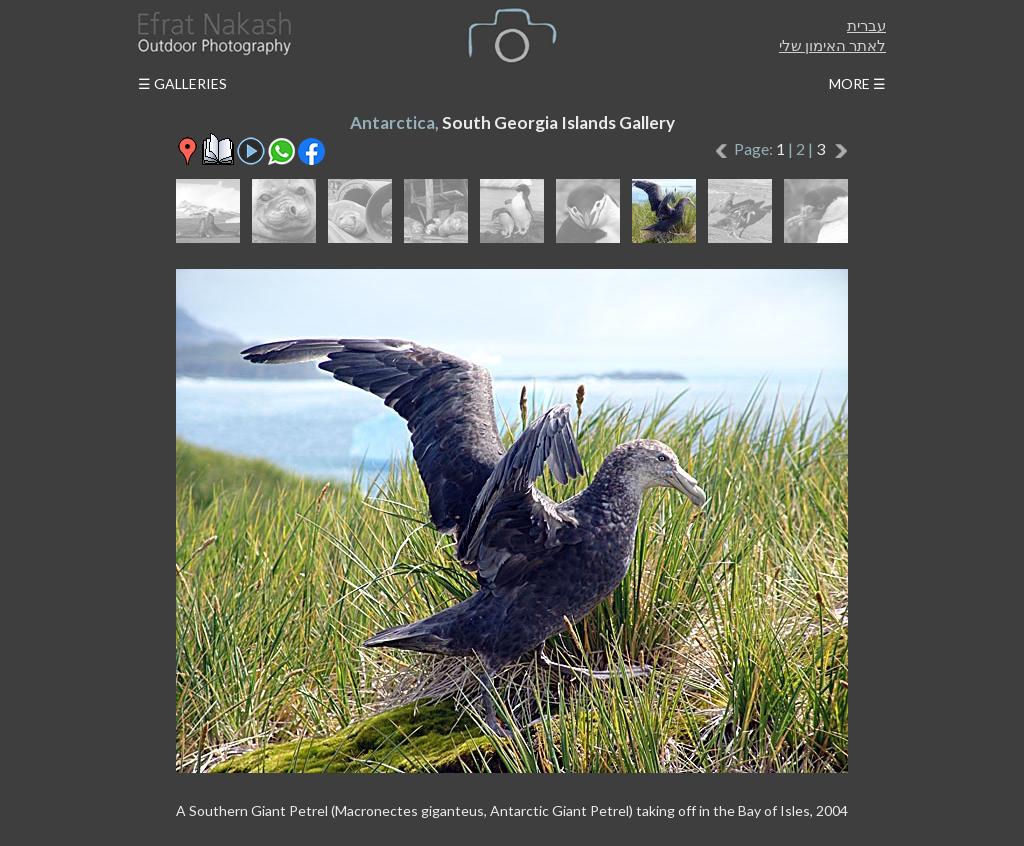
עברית (866, 25)
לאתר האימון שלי (832, 45)
